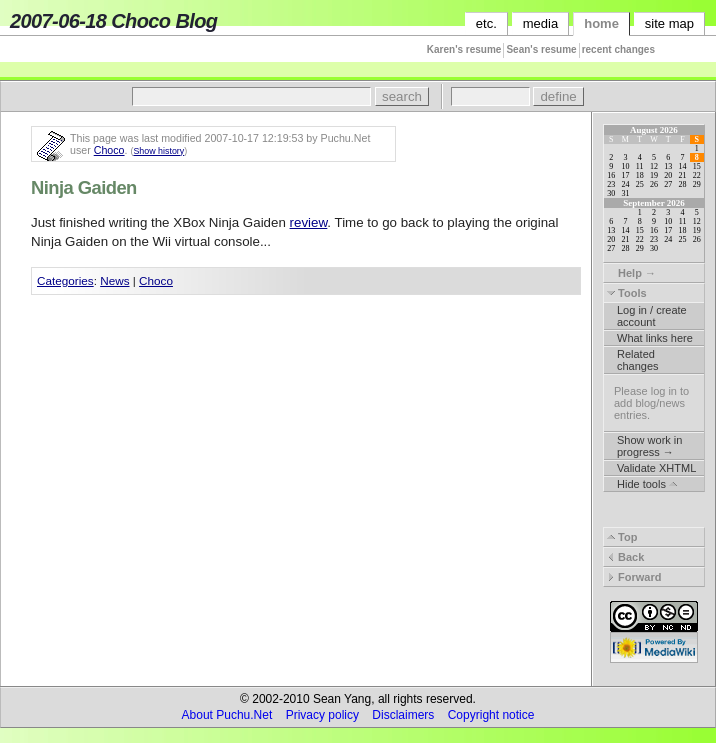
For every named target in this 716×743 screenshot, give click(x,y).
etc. (486, 23)
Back (625, 557)
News (114, 280)
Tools (627, 293)
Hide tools (647, 484)
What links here (655, 338)
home (601, 23)
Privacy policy (322, 715)
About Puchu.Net (227, 715)
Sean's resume (541, 49)
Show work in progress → (649, 446)
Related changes (638, 360)
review (309, 222)
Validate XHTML (656, 468)
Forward (634, 577)
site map (669, 23)
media (540, 23)
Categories (65, 280)
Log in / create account (652, 316)
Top (622, 537)
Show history (158, 151)
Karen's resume (464, 49)
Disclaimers (403, 715)
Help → (631, 273)
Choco (109, 150)
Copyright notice (491, 715)
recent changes (618, 49)
